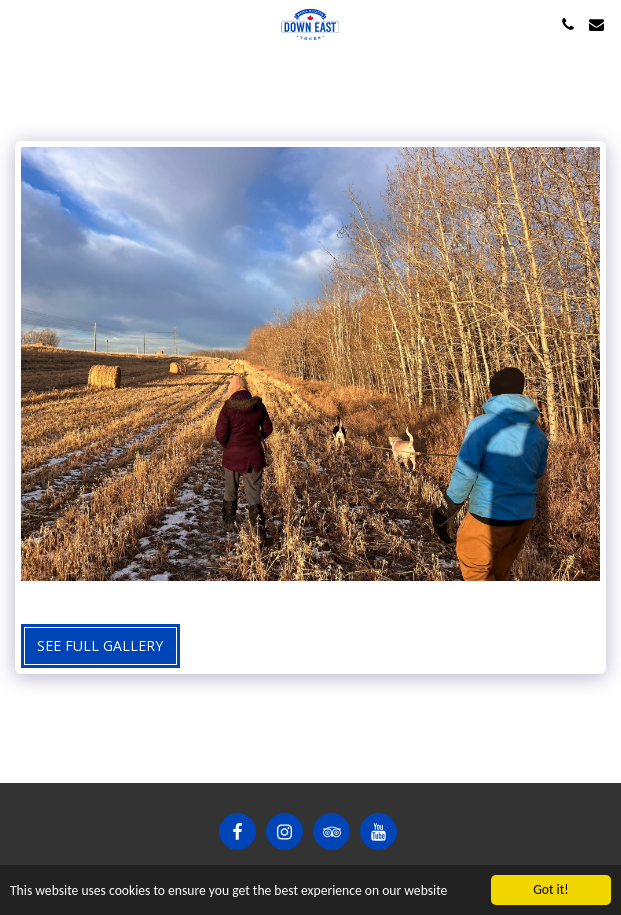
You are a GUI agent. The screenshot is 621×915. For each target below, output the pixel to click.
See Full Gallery (100, 645)
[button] (22, 23)
